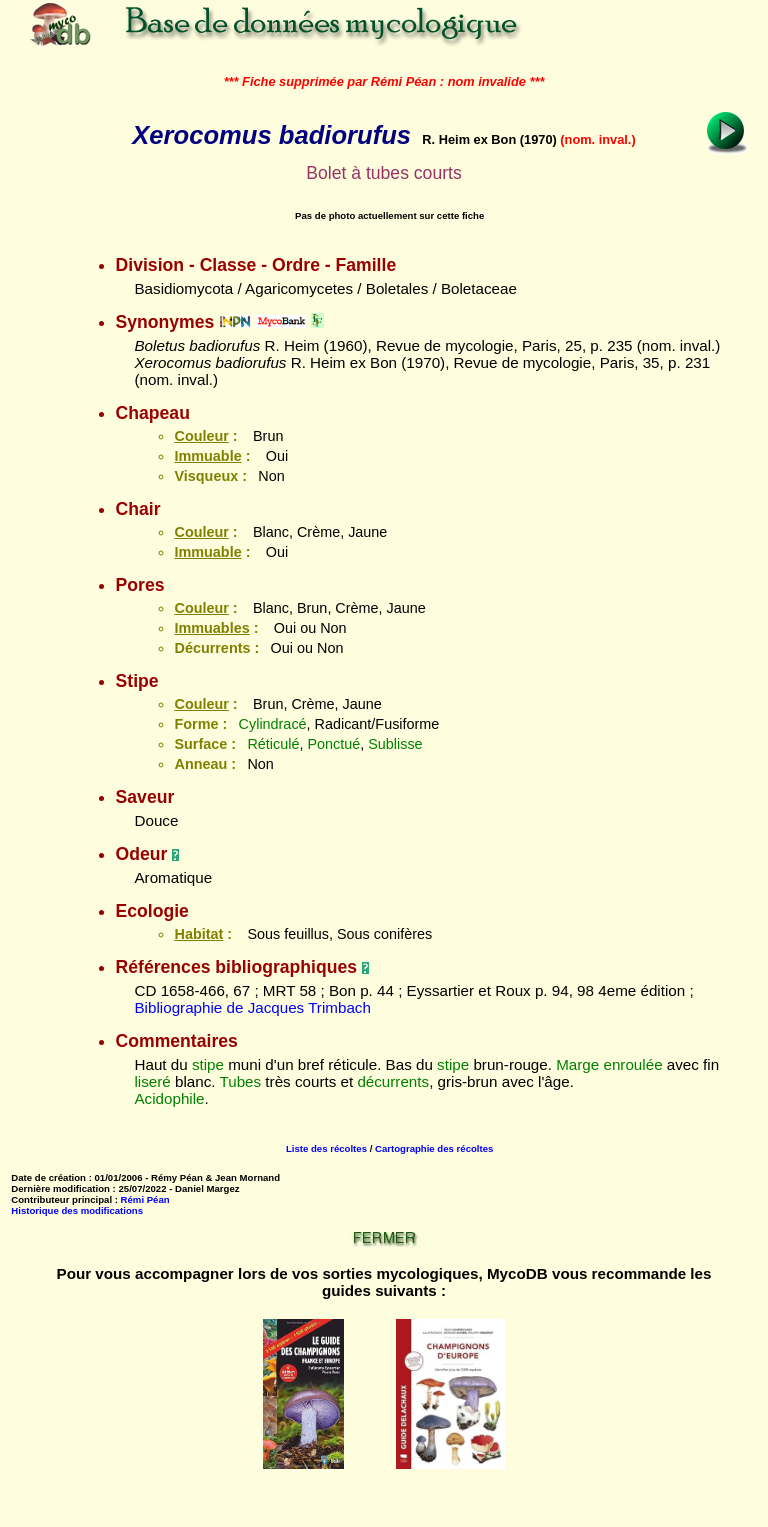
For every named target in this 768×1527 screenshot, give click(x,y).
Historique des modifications (77, 1210)
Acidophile (169, 1098)
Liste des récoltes (326, 1148)
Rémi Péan (145, 1199)
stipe (208, 1064)
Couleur (201, 436)
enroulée (632, 1064)
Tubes (240, 1081)
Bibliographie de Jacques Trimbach (252, 1007)
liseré (152, 1081)
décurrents (393, 1081)
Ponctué (333, 744)
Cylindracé (273, 724)
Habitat (198, 934)
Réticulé (273, 744)
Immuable (207, 456)
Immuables (211, 628)
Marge (577, 1064)
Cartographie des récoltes (434, 1148)
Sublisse (395, 744)
